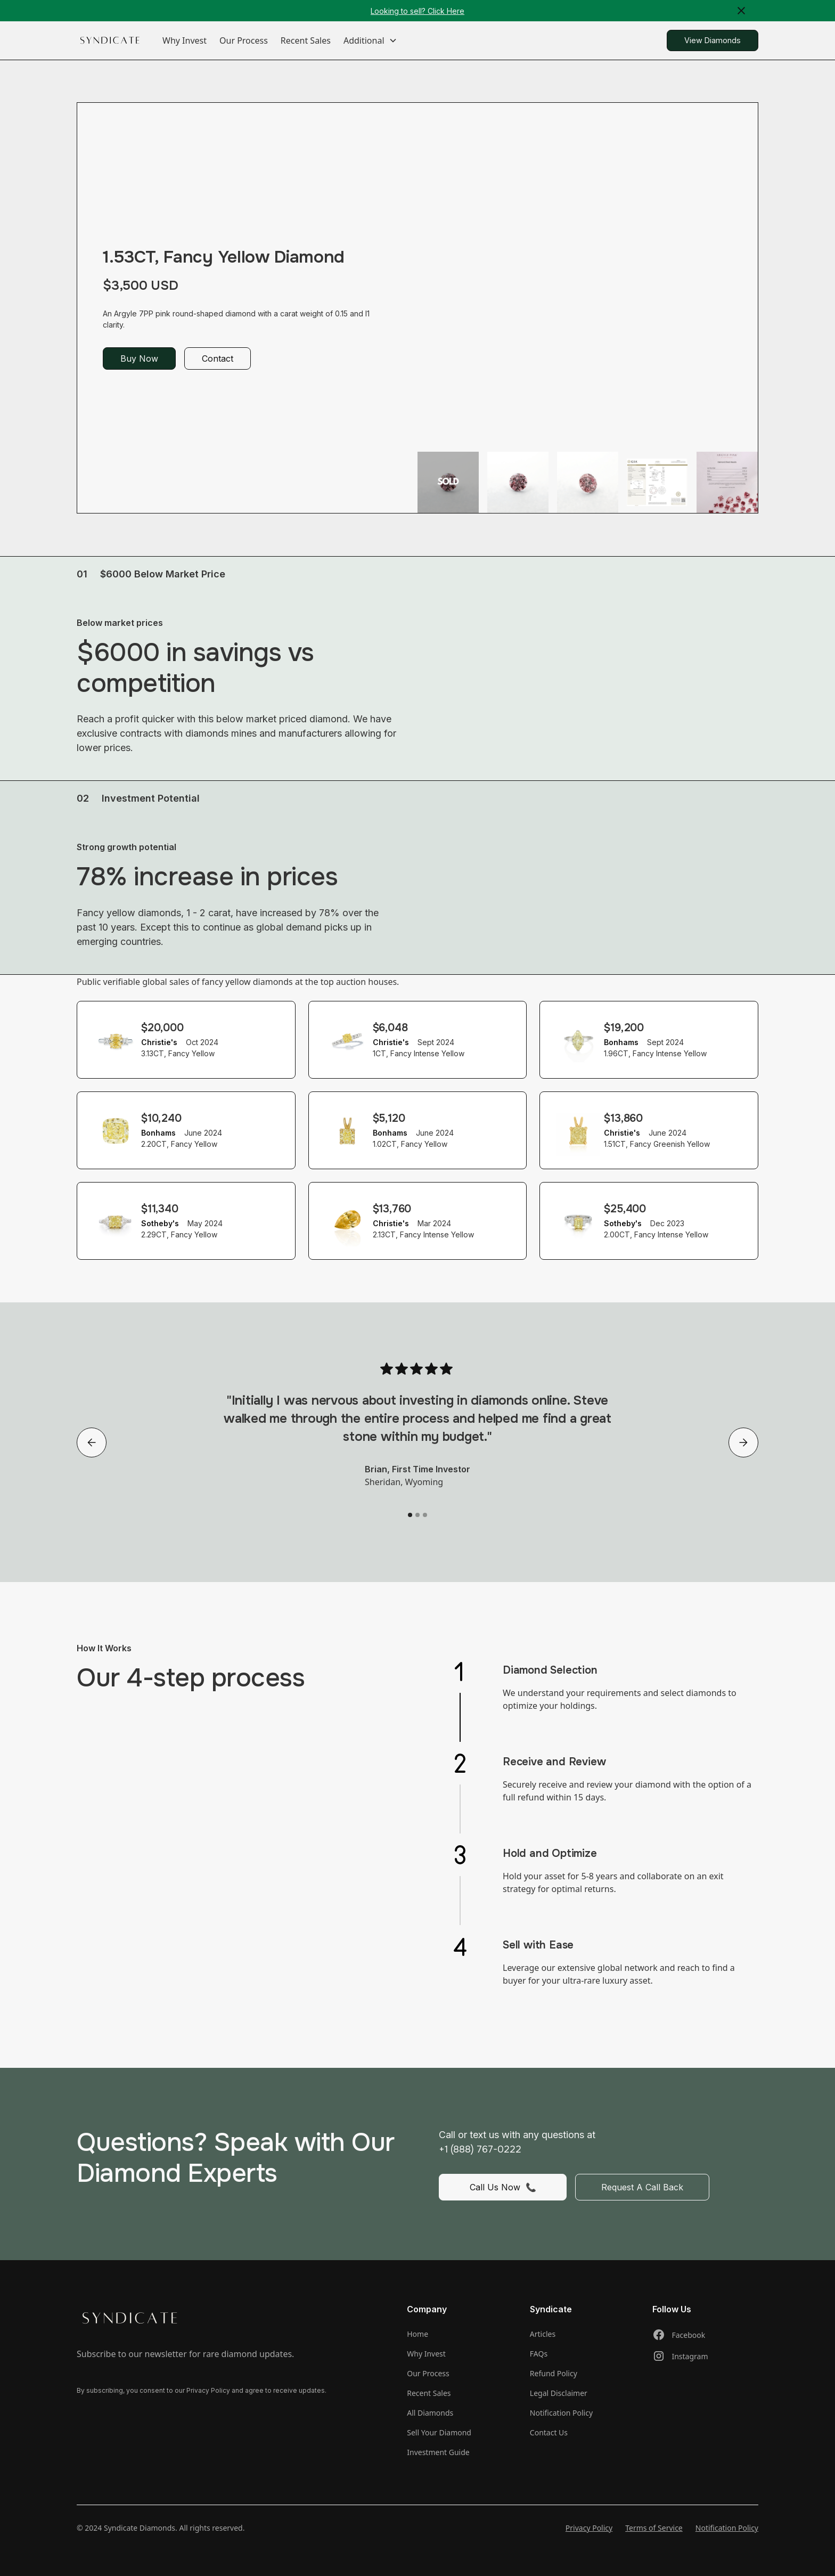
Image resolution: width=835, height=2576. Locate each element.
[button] (370, 40)
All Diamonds (430, 2413)
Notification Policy (561, 2413)
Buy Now (139, 358)
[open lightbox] (448, 482)
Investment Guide (438, 2452)
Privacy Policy (589, 2528)
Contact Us (549, 2432)
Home (417, 2334)
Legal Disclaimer (558, 2393)
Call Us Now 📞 (503, 2187)
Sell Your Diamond (439, 2432)
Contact (217, 358)
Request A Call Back (642, 2187)
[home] (110, 41)
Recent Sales (306, 40)
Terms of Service (654, 2528)
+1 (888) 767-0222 (480, 2149)
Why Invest (184, 40)
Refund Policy (553, 2373)
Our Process (243, 40)
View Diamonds (712, 40)
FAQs (538, 2354)
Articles (542, 2334)
